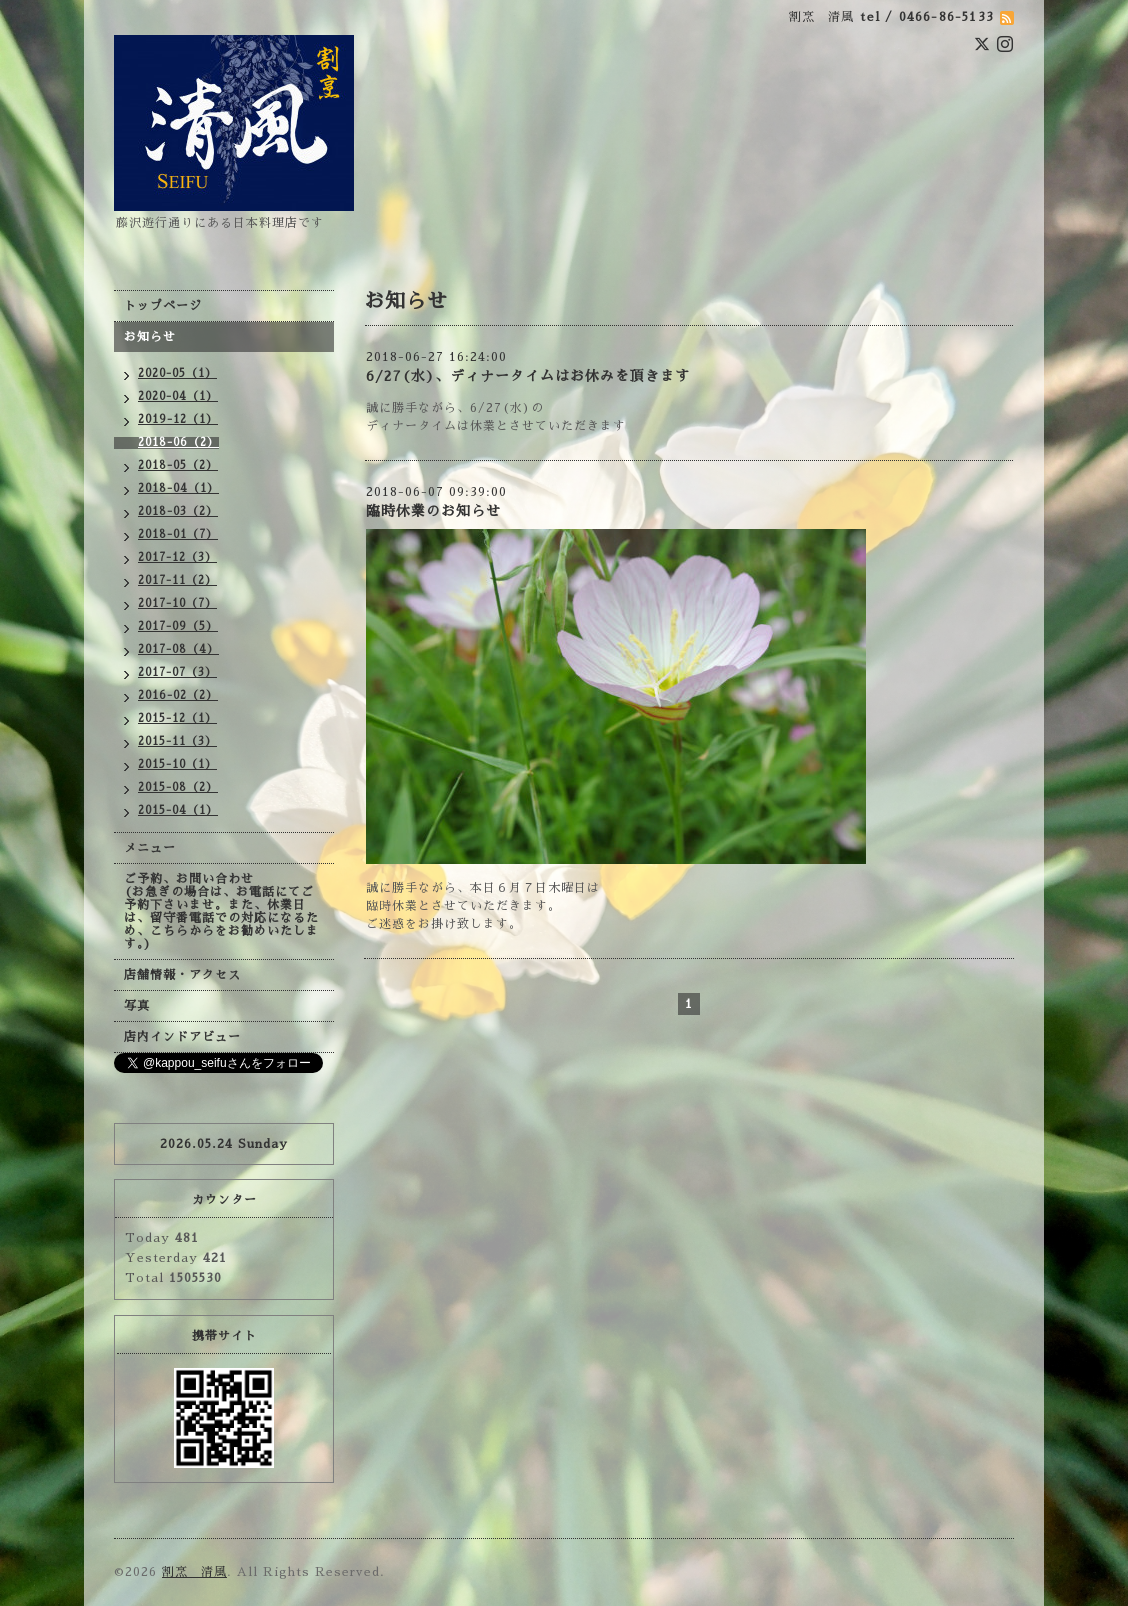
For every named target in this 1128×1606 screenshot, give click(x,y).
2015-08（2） (178, 787)
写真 (137, 1006)
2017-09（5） (178, 626)
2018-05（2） (178, 465)
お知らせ (150, 337)
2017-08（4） (178, 649)
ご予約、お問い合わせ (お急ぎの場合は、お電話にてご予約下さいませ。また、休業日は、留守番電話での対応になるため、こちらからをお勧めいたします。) (221, 911)
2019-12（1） (178, 419)
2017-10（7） (177, 603)
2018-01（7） (178, 534)
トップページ (163, 306)
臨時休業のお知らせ (433, 511)
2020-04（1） (178, 396)
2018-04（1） (178, 488)
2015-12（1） (177, 718)
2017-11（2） (177, 580)
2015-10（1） (177, 764)
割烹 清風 (194, 1572)
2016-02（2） (178, 695)
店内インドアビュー (182, 1037)
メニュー (150, 848)
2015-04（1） (178, 810)
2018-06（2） (178, 442)
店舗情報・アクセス (182, 975)
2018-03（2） (178, 511)
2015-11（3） (177, 741)
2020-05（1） (177, 373)
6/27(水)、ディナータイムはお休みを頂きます (528, 376)
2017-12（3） (177, 557)
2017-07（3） (177, 672)
